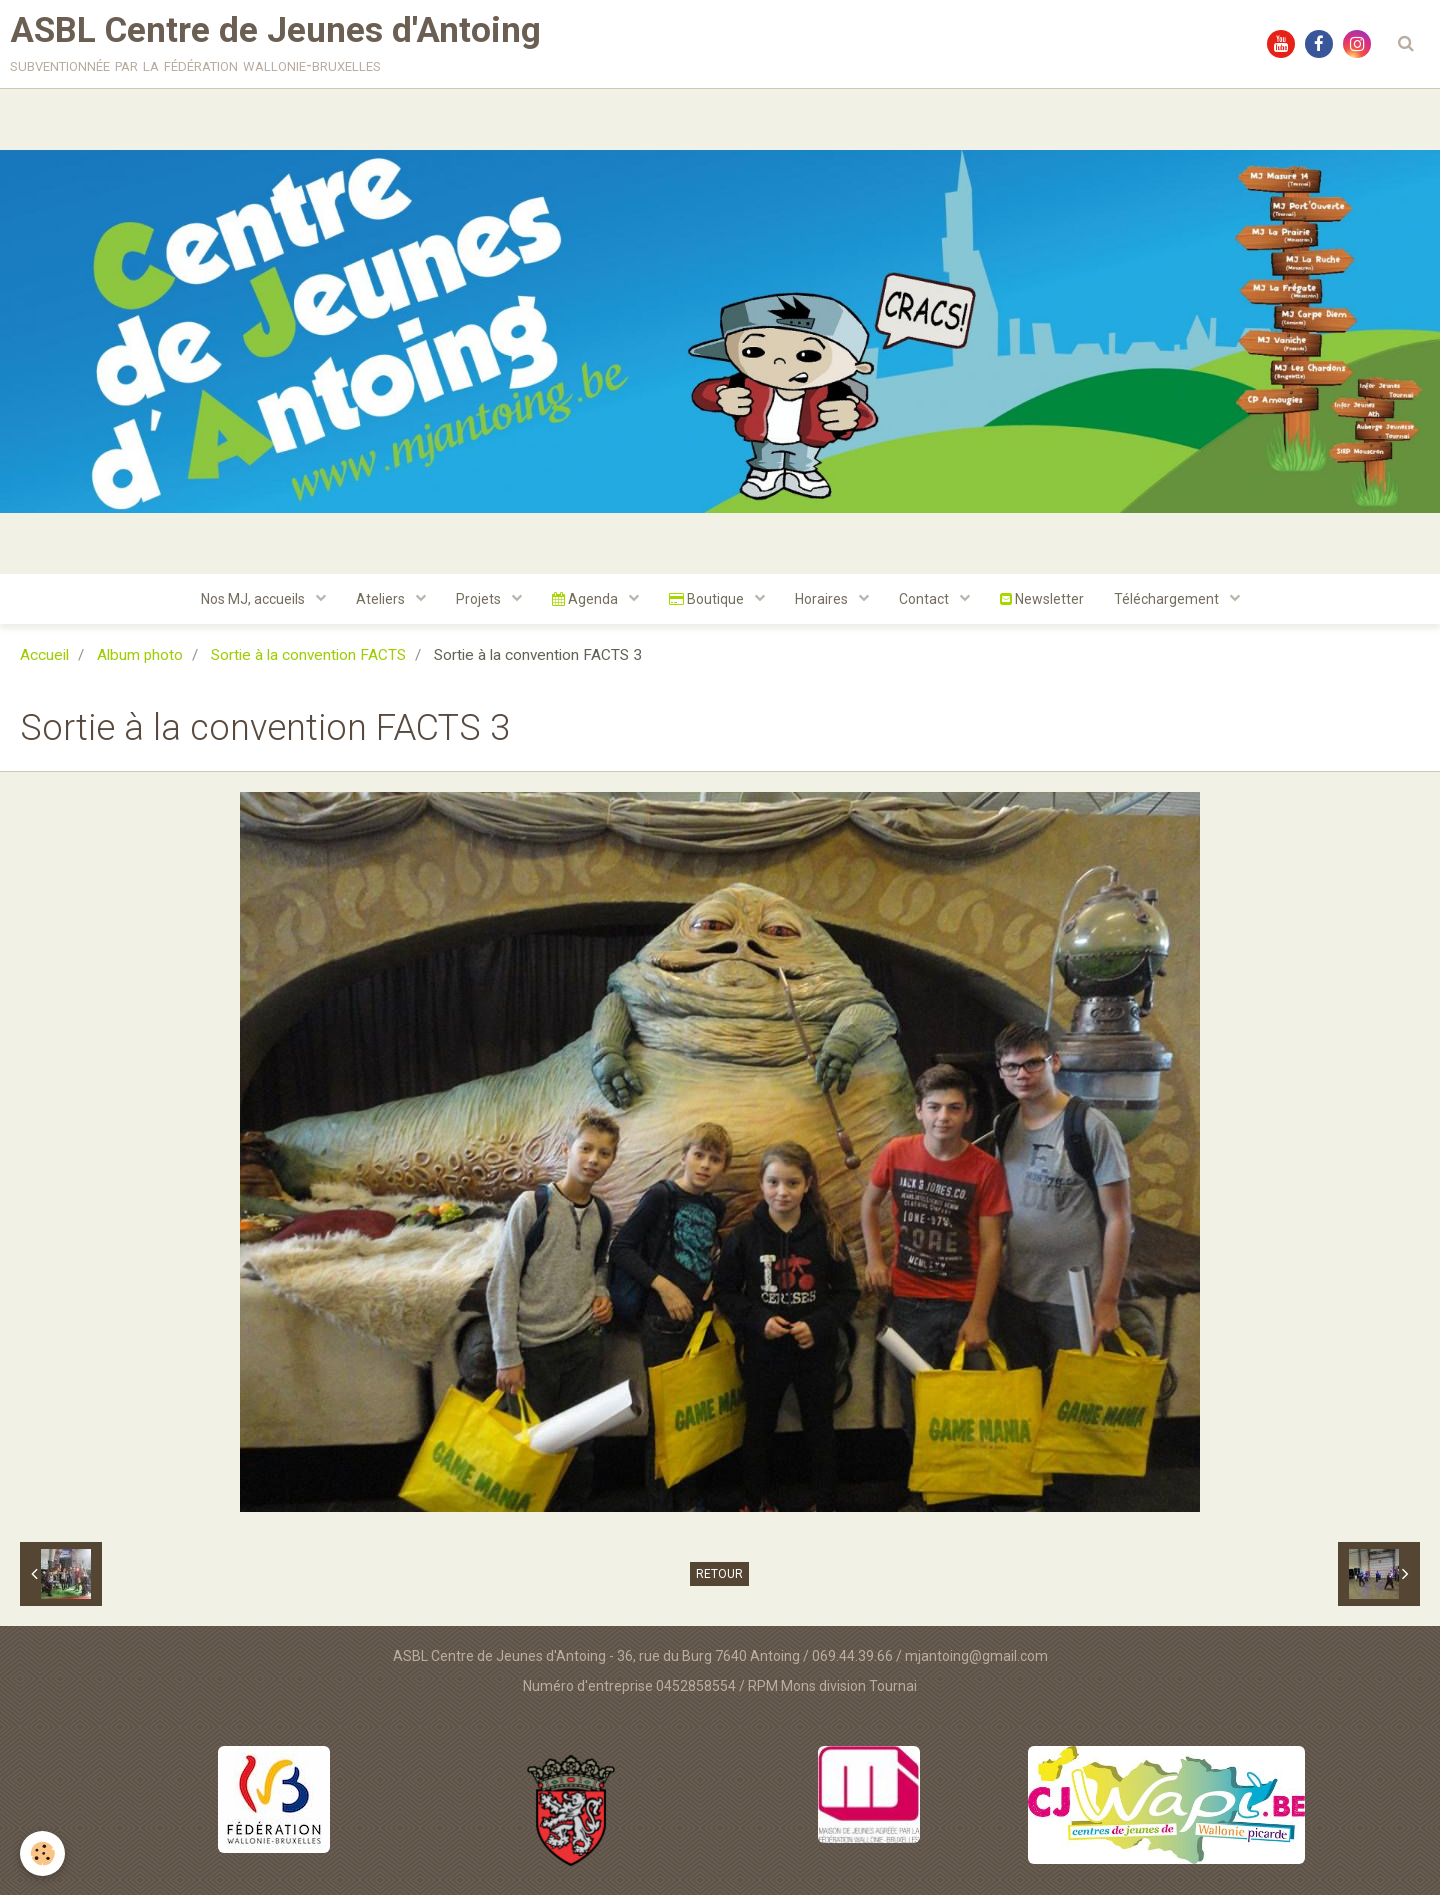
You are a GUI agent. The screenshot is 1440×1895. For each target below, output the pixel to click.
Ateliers (382, 599)
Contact (925, 599)
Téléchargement (1168, 599)
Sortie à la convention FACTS (308, 655)
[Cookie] (42, 1853)
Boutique (708, 599)
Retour (719, 1574)
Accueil (44, 655)
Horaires (823, 599)
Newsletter (1042, 599)
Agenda (586, 599)
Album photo (140, 655)
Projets (480, 599)
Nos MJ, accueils (254, 599)
